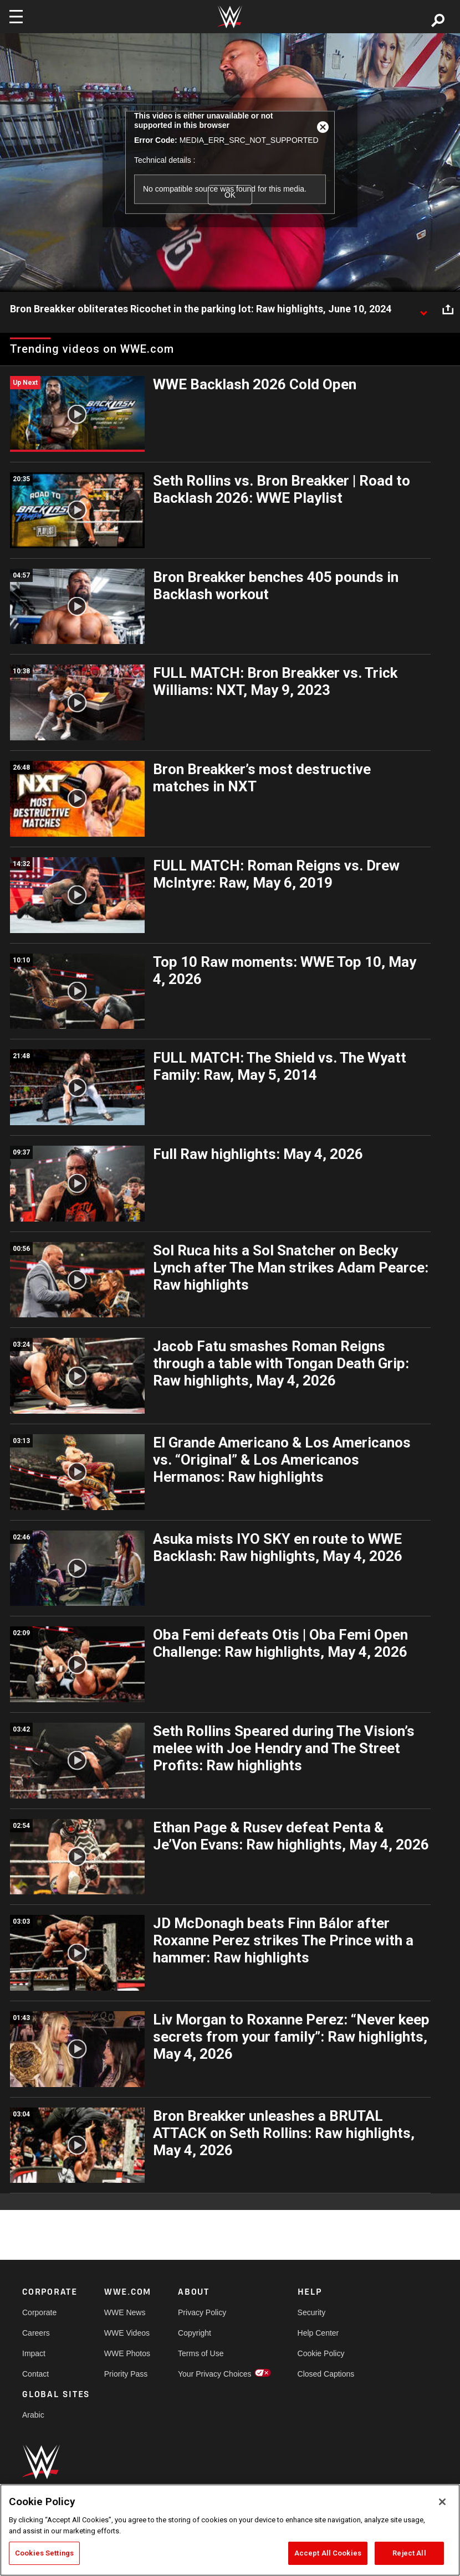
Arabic (33, 2414)
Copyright (194, 2332)
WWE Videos (127, 2332)
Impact (33, 2353)
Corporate (39, 2312)
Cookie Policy (321, 2353)
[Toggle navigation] (16, 16)
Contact (35, 2373)
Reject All (409, 2553)
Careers (36, 2332)
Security (312, 2312)
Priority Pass (126, 2373)
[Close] (442, 2502)
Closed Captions (326, 2373)
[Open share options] (448, 309)
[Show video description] (423, 309)
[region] (230, 2530)
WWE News (125, 2312)
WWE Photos (127, 2353)
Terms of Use (200, 2353)
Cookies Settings (44, 2553)
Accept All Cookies (327, 2553)
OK (230, 194)
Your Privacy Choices (215, 2373)
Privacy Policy (202, 2312)
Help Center (318, 2332)
